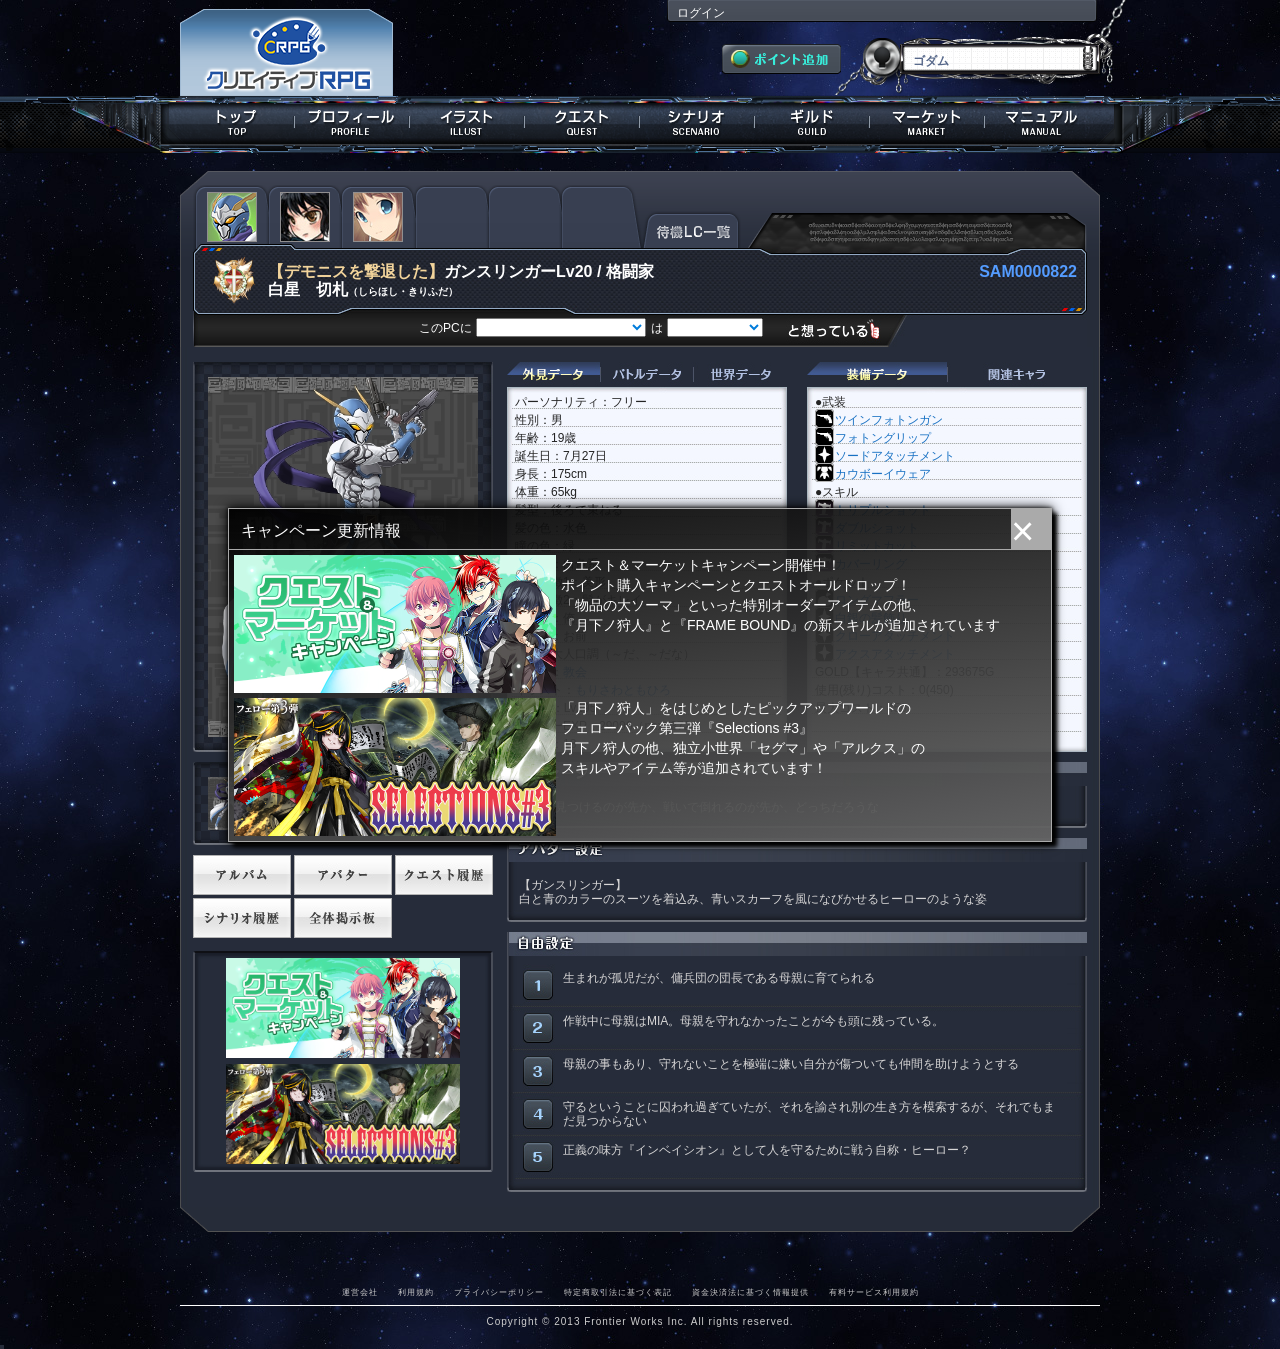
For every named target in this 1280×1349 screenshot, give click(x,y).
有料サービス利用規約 (874, 1292)
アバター (343, 875)
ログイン (701, 13)
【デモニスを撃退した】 (356, 271)
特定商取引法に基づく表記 (618, 1292)
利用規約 (416, 1292)
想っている (841, 329)
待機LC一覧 (691, 229)
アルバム (242, 875)
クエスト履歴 (444, 875)
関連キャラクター (1017, 374)
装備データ (877, 374)
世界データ (740, 374)
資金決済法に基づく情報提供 (750, 1292)
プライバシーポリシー (499, 1292)
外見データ (553, 374)
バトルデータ (646, 374)
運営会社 (360, 1292)
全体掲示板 (343, 918)
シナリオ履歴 (242, 918)
